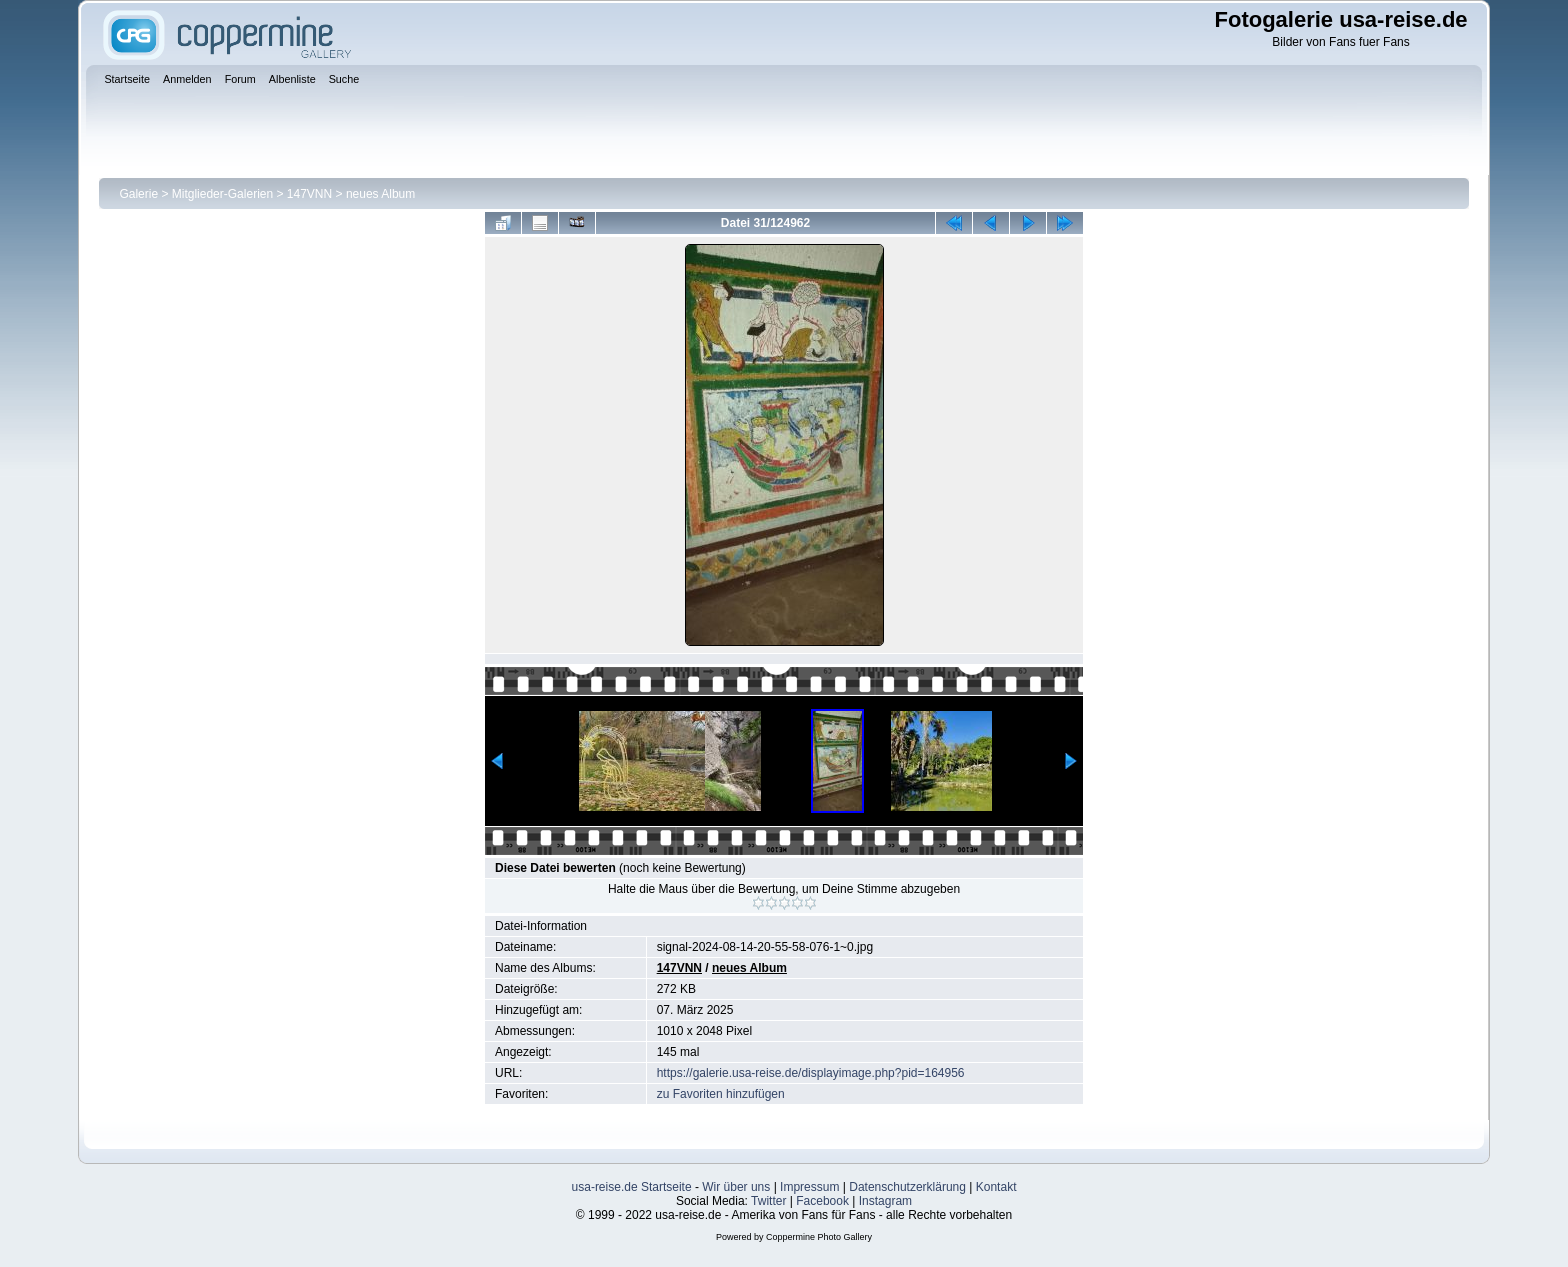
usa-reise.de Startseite (632, 1187)
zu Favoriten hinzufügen (721, 1094)
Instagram (885, 1201)
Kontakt (996, 1187)
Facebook (822, 1201)
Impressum (809, 1187)
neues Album (380, 194)
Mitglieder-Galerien (222, 194)
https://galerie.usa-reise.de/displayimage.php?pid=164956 (811, 1073)
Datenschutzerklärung (907, 1187)
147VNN (309, 194)
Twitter (768, 1201)
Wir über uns (736, 1187)
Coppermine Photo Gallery (819, 1237)
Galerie (138, 194)
